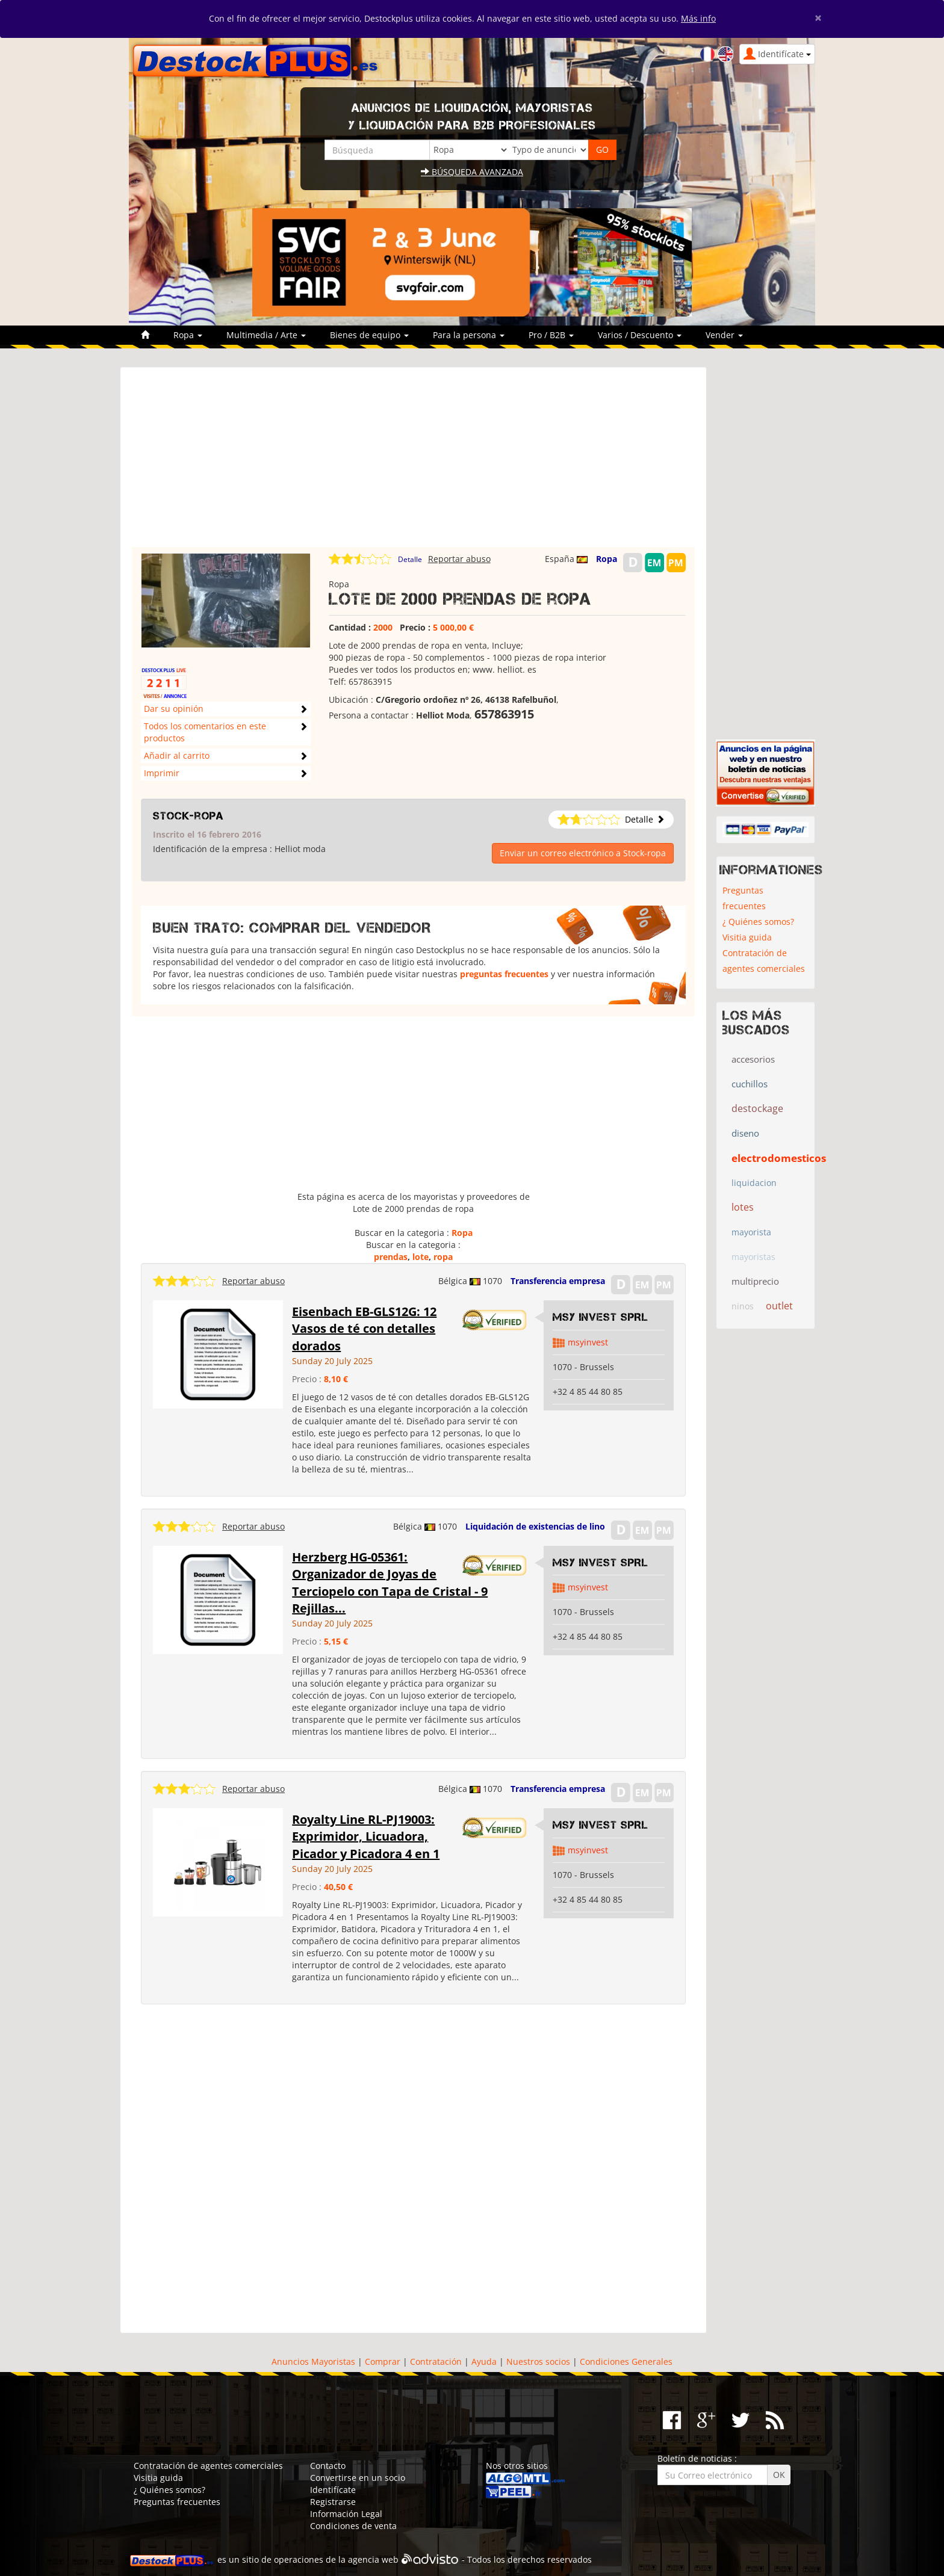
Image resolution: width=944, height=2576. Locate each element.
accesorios (753, 1059)
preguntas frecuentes (504, 974)
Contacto (328, 2465)
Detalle (410, 559)
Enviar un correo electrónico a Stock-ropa (583, 853)
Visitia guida (747, 937)
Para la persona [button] (469, 335)
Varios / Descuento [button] (640, 335)
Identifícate (333, 2489)
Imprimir (161, 773)
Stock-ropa (188, 816)
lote (420, 1256)
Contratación (436, 2361)
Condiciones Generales (626, 2361)
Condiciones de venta (353, 2525)
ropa (443, 1256)
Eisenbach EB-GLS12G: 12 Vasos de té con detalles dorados (364, 1328)
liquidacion (754, 1182)
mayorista (751, 1232)
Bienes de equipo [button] (369, 335)
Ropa (606, 558)
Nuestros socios (538, 2361)
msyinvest (588, 1342)
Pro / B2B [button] (551, 335)
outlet (779, 1305)
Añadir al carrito (177, 755)
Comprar (382, 2361)
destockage (757, 1108)
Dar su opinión (173, 708)
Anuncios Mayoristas (313, 2361)
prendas (391, 1256)
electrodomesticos (778, 1158)
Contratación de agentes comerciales (763, 960)
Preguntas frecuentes (744, 898)
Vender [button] (724, 335)
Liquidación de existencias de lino (535, 1526)
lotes (742, 1207)
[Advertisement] (413, 462)
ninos (742, 1306)
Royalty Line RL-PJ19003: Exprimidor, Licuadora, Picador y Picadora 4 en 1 (365, 1836)
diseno (745, 1133)
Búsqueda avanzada (472, 172)
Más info (698, 18)
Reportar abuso (459, 558)
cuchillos (749, 1084)
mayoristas (753, 1256)
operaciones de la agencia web (336, 2559)
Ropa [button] (187, 335)
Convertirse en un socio (357, 2477)
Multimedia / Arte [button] (266, 335)
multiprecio (755, 1281)
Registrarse (333, 2501)
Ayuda (484, 2361)
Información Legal (346, 2513)
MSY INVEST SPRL (600, 1317)
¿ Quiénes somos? (758, 921)
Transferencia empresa (558, 1280)
